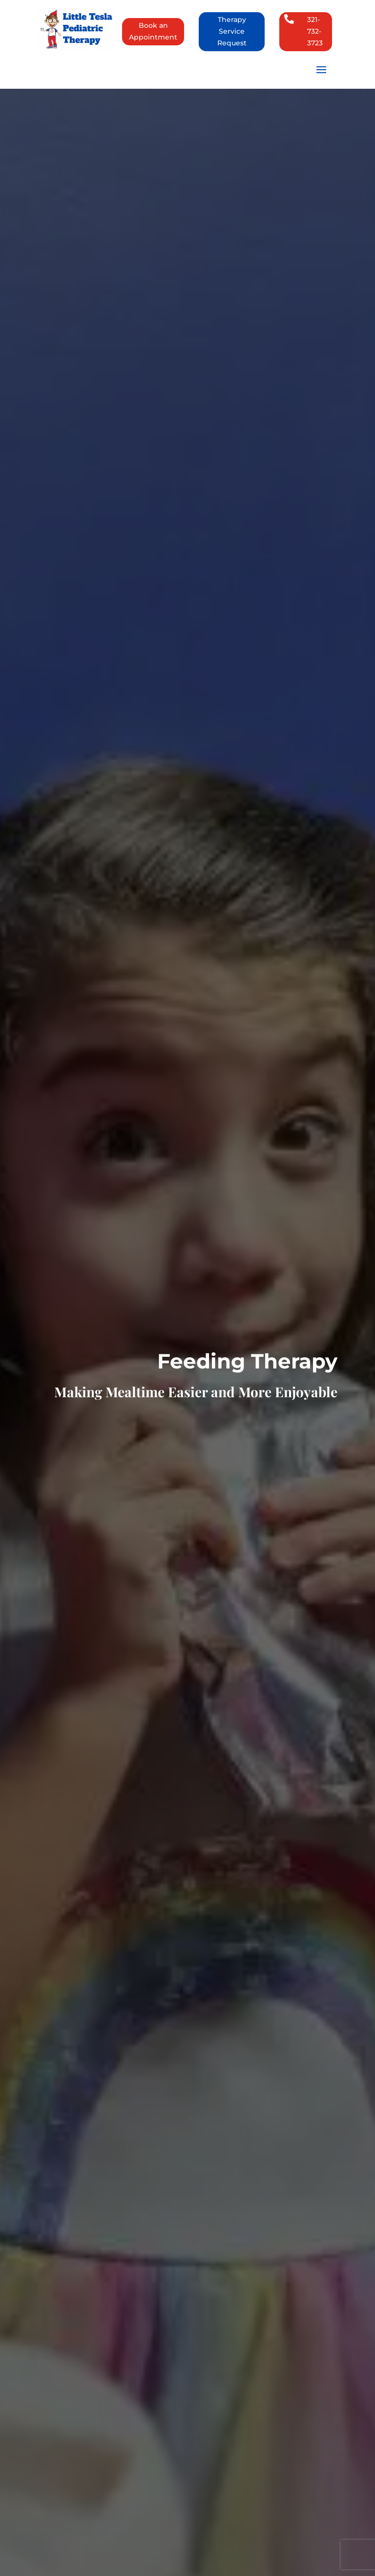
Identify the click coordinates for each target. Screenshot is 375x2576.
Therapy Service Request (232, 31)
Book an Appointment (153, 31)
